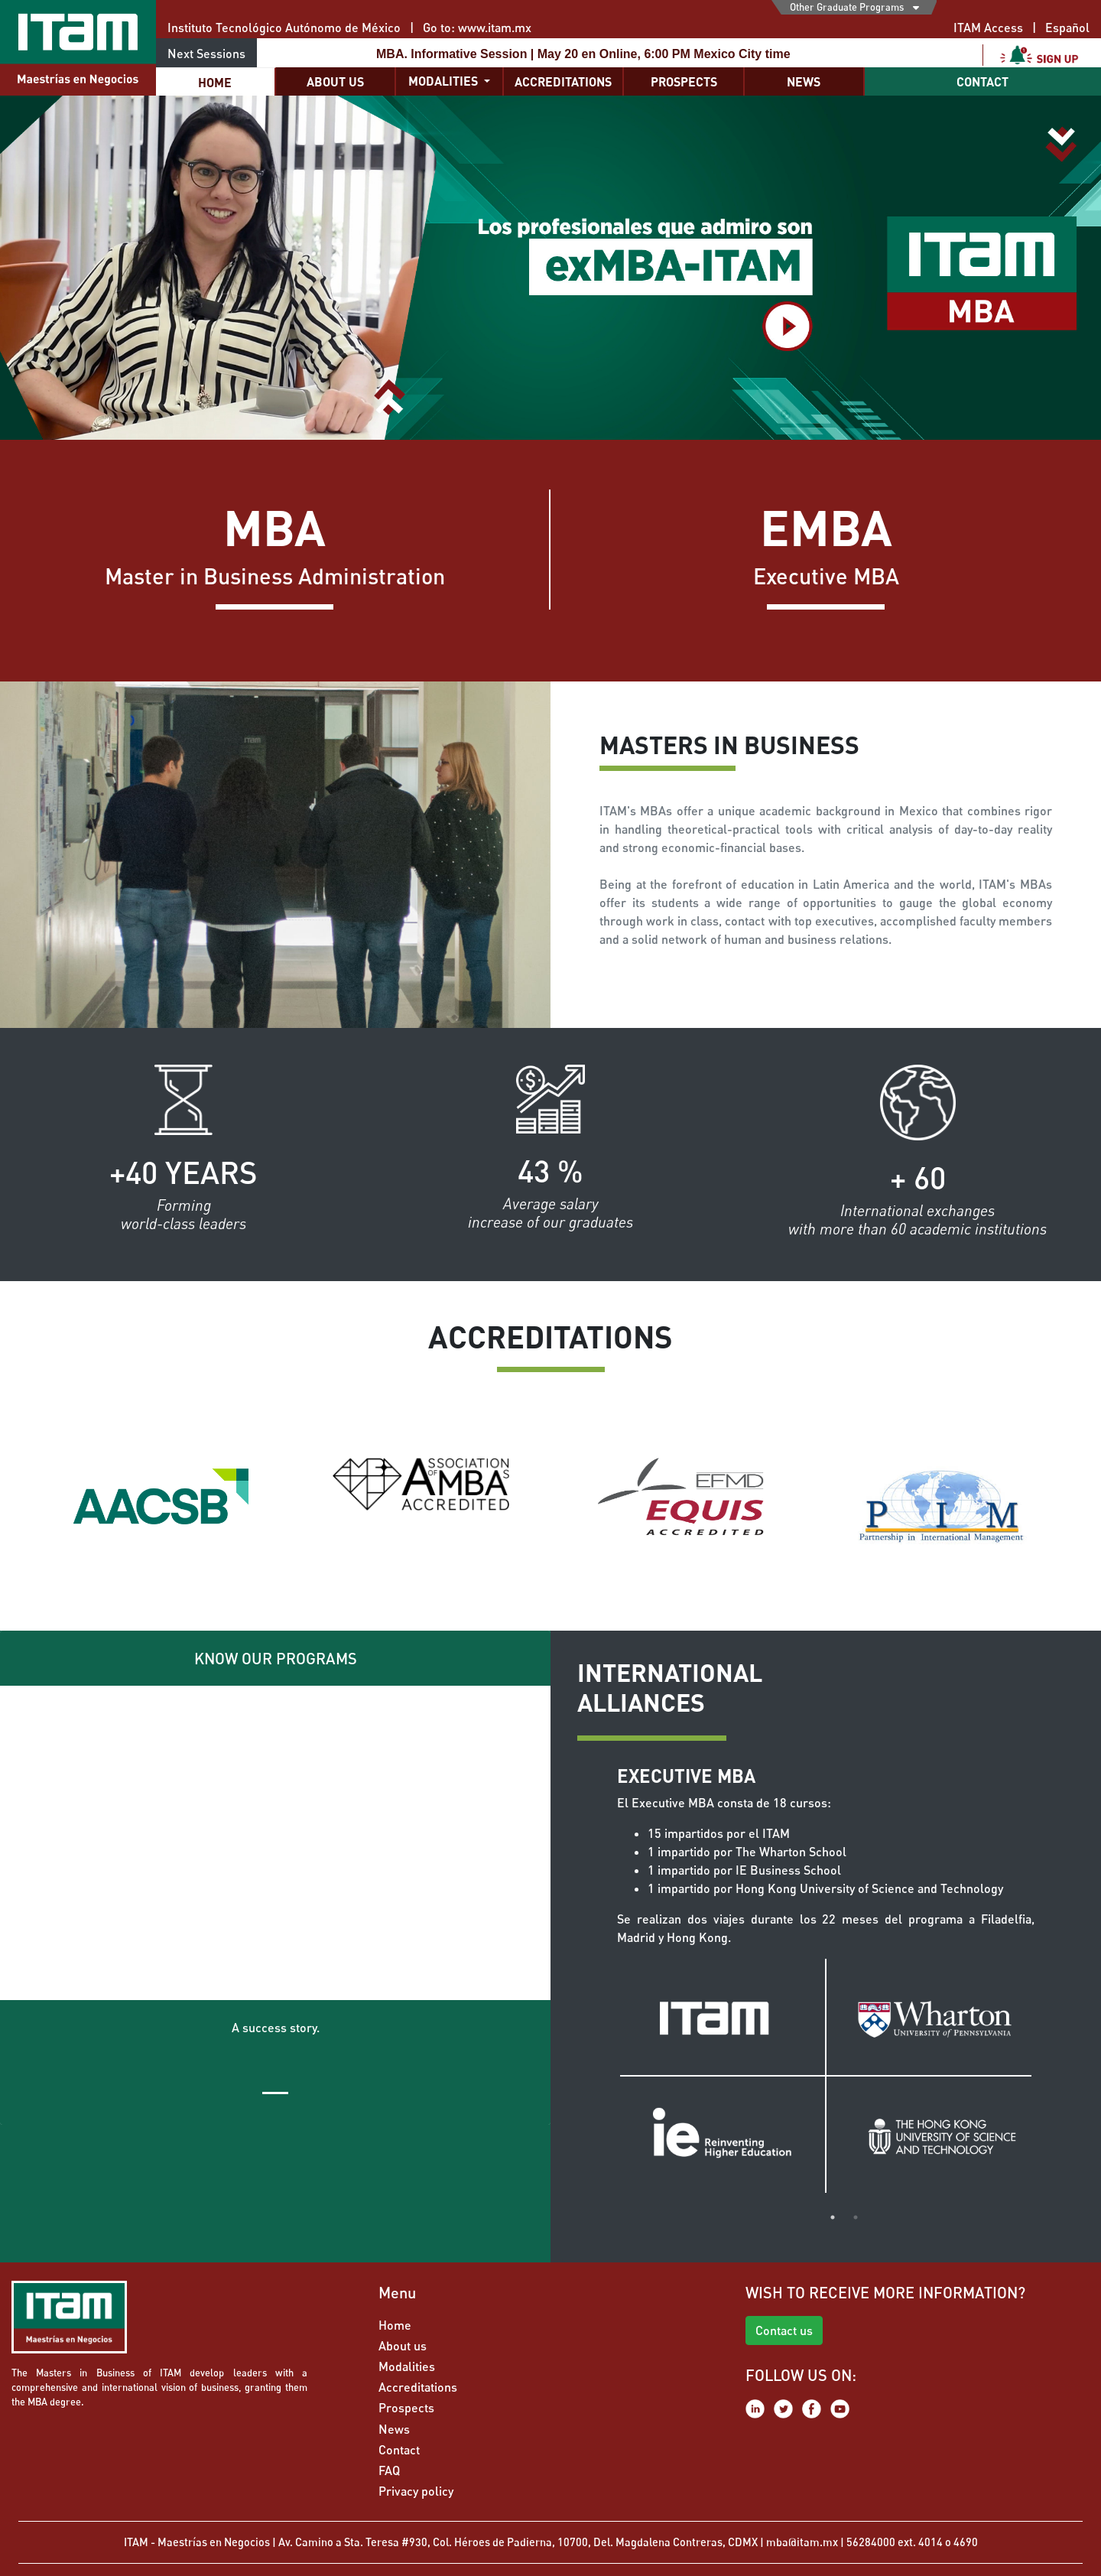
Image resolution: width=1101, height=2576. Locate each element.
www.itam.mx (494, 27)
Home (215, 82)
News (803, 81)
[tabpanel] (825, 1979)
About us (335, 81)
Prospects (684, 81)
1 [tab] (832, 2217)
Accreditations (563, 81)
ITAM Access (988, 27)
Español (1067, 27)
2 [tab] (855, 2217)
